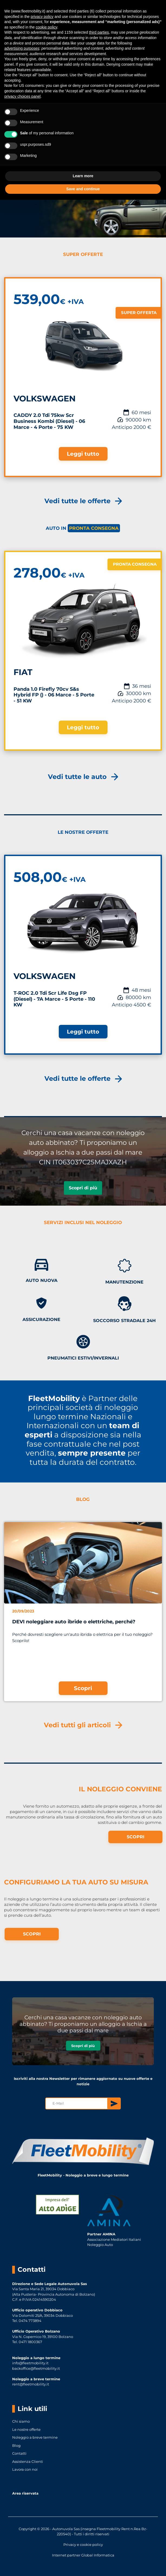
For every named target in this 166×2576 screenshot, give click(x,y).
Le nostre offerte (26, 2429)
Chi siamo (21, 2421)
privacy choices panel (22, 96)
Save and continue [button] (83, 189)
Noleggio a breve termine (35, 2437)
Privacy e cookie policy (83, 2544)
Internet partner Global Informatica (83, 2555)
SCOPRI (135, 1836)
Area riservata (25, 2493)
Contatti (19, 2453)
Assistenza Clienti (27, 2461)
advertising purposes (21, 48)
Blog (16, 2445)
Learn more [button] (83, 176)
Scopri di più (83, 1187)
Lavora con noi (25, 2469)
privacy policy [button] (42, 16)
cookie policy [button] (46, 27)
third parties (99, 32)
